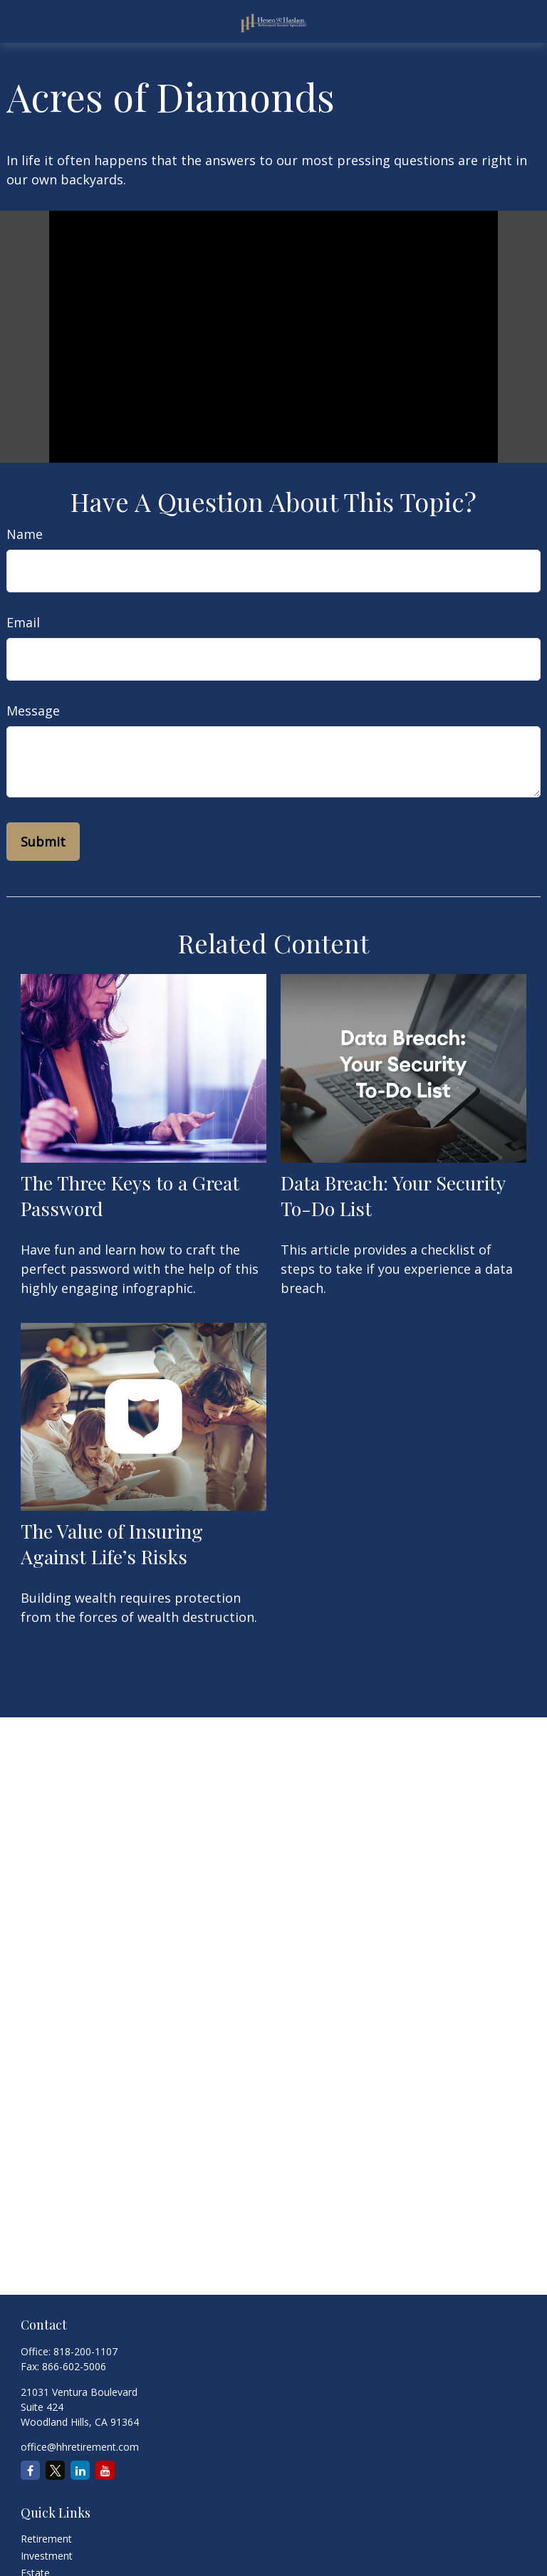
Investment (47, 2555)
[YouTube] (105, 2470)
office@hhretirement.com (80, 2447)
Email (23, 622)
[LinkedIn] (80, 2470)
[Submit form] (43, 841)
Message (33, 710)
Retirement (46, 2538)
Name (24, 534)
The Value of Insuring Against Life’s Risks (112, 1543)
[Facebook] (30, 2470)
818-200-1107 (85, 2351)
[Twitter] (55, 2470)
